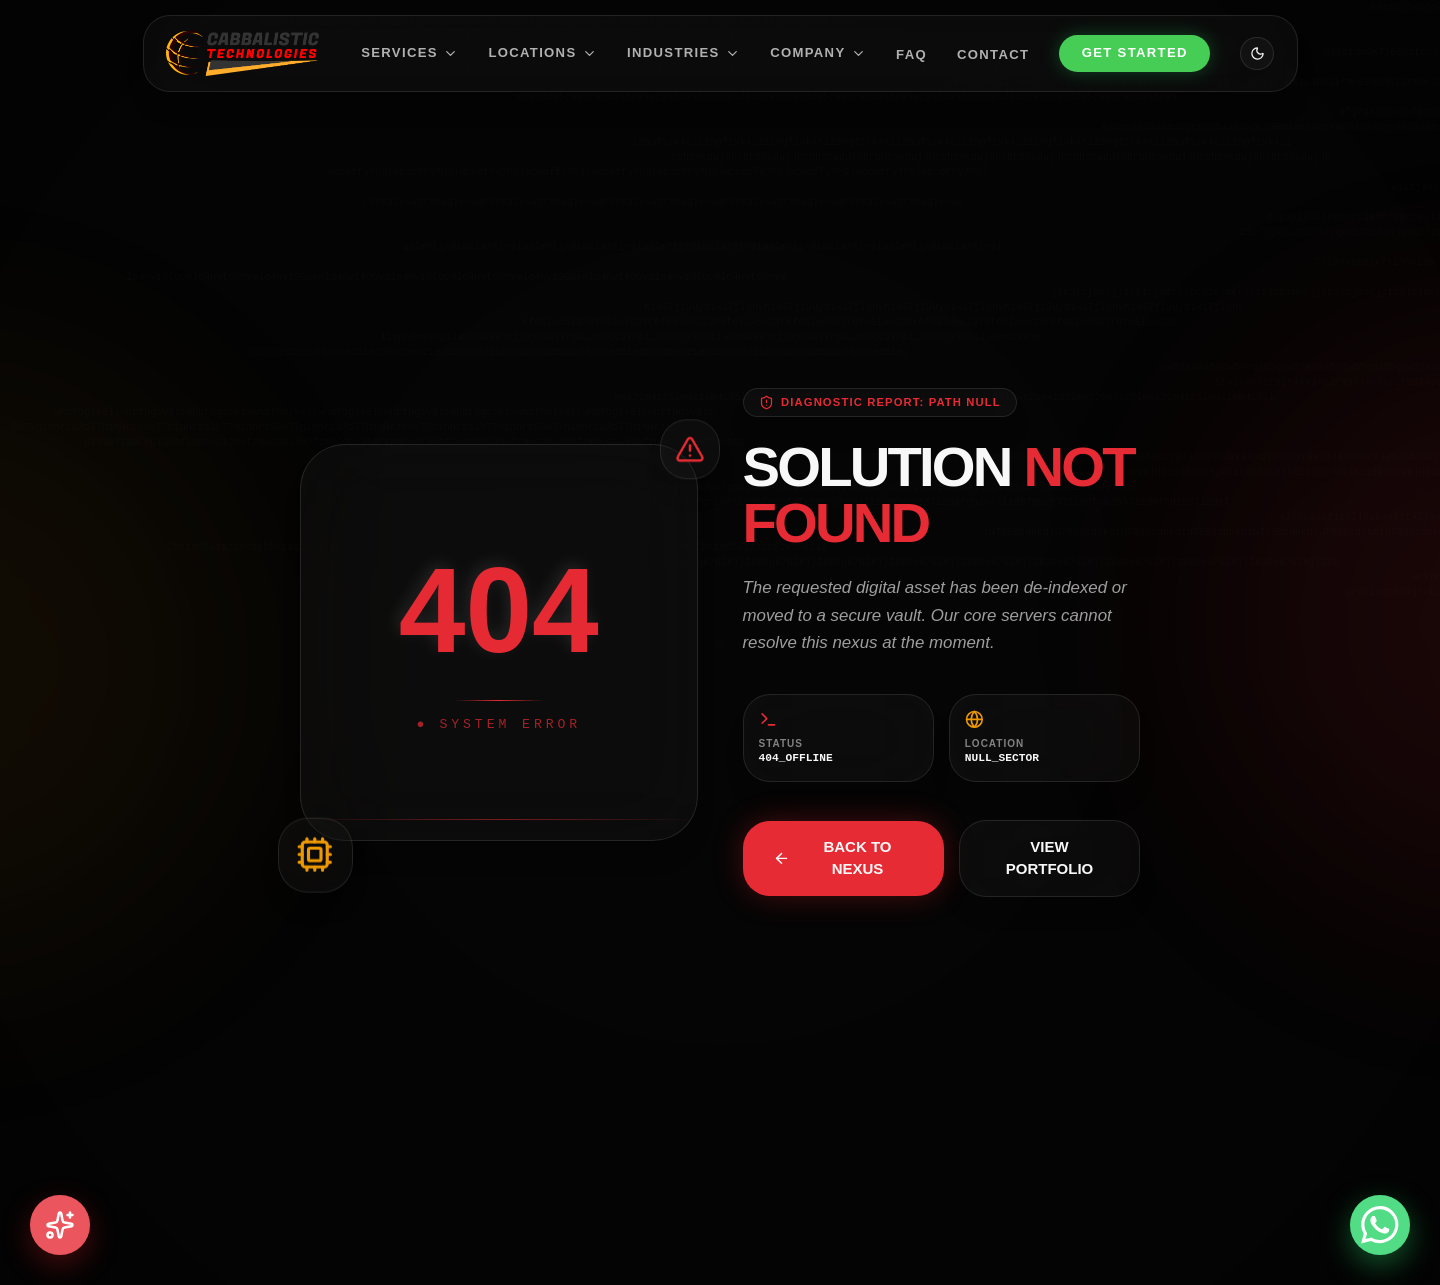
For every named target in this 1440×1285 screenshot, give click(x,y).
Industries (683, 53)
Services (409, 53)
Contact (993, 53)
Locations (542, 53)
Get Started (1135, 52)
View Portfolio (1050, 858)
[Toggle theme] (1257, 54)
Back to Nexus (832, 858)
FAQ (911, 53)
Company (818, 53)
